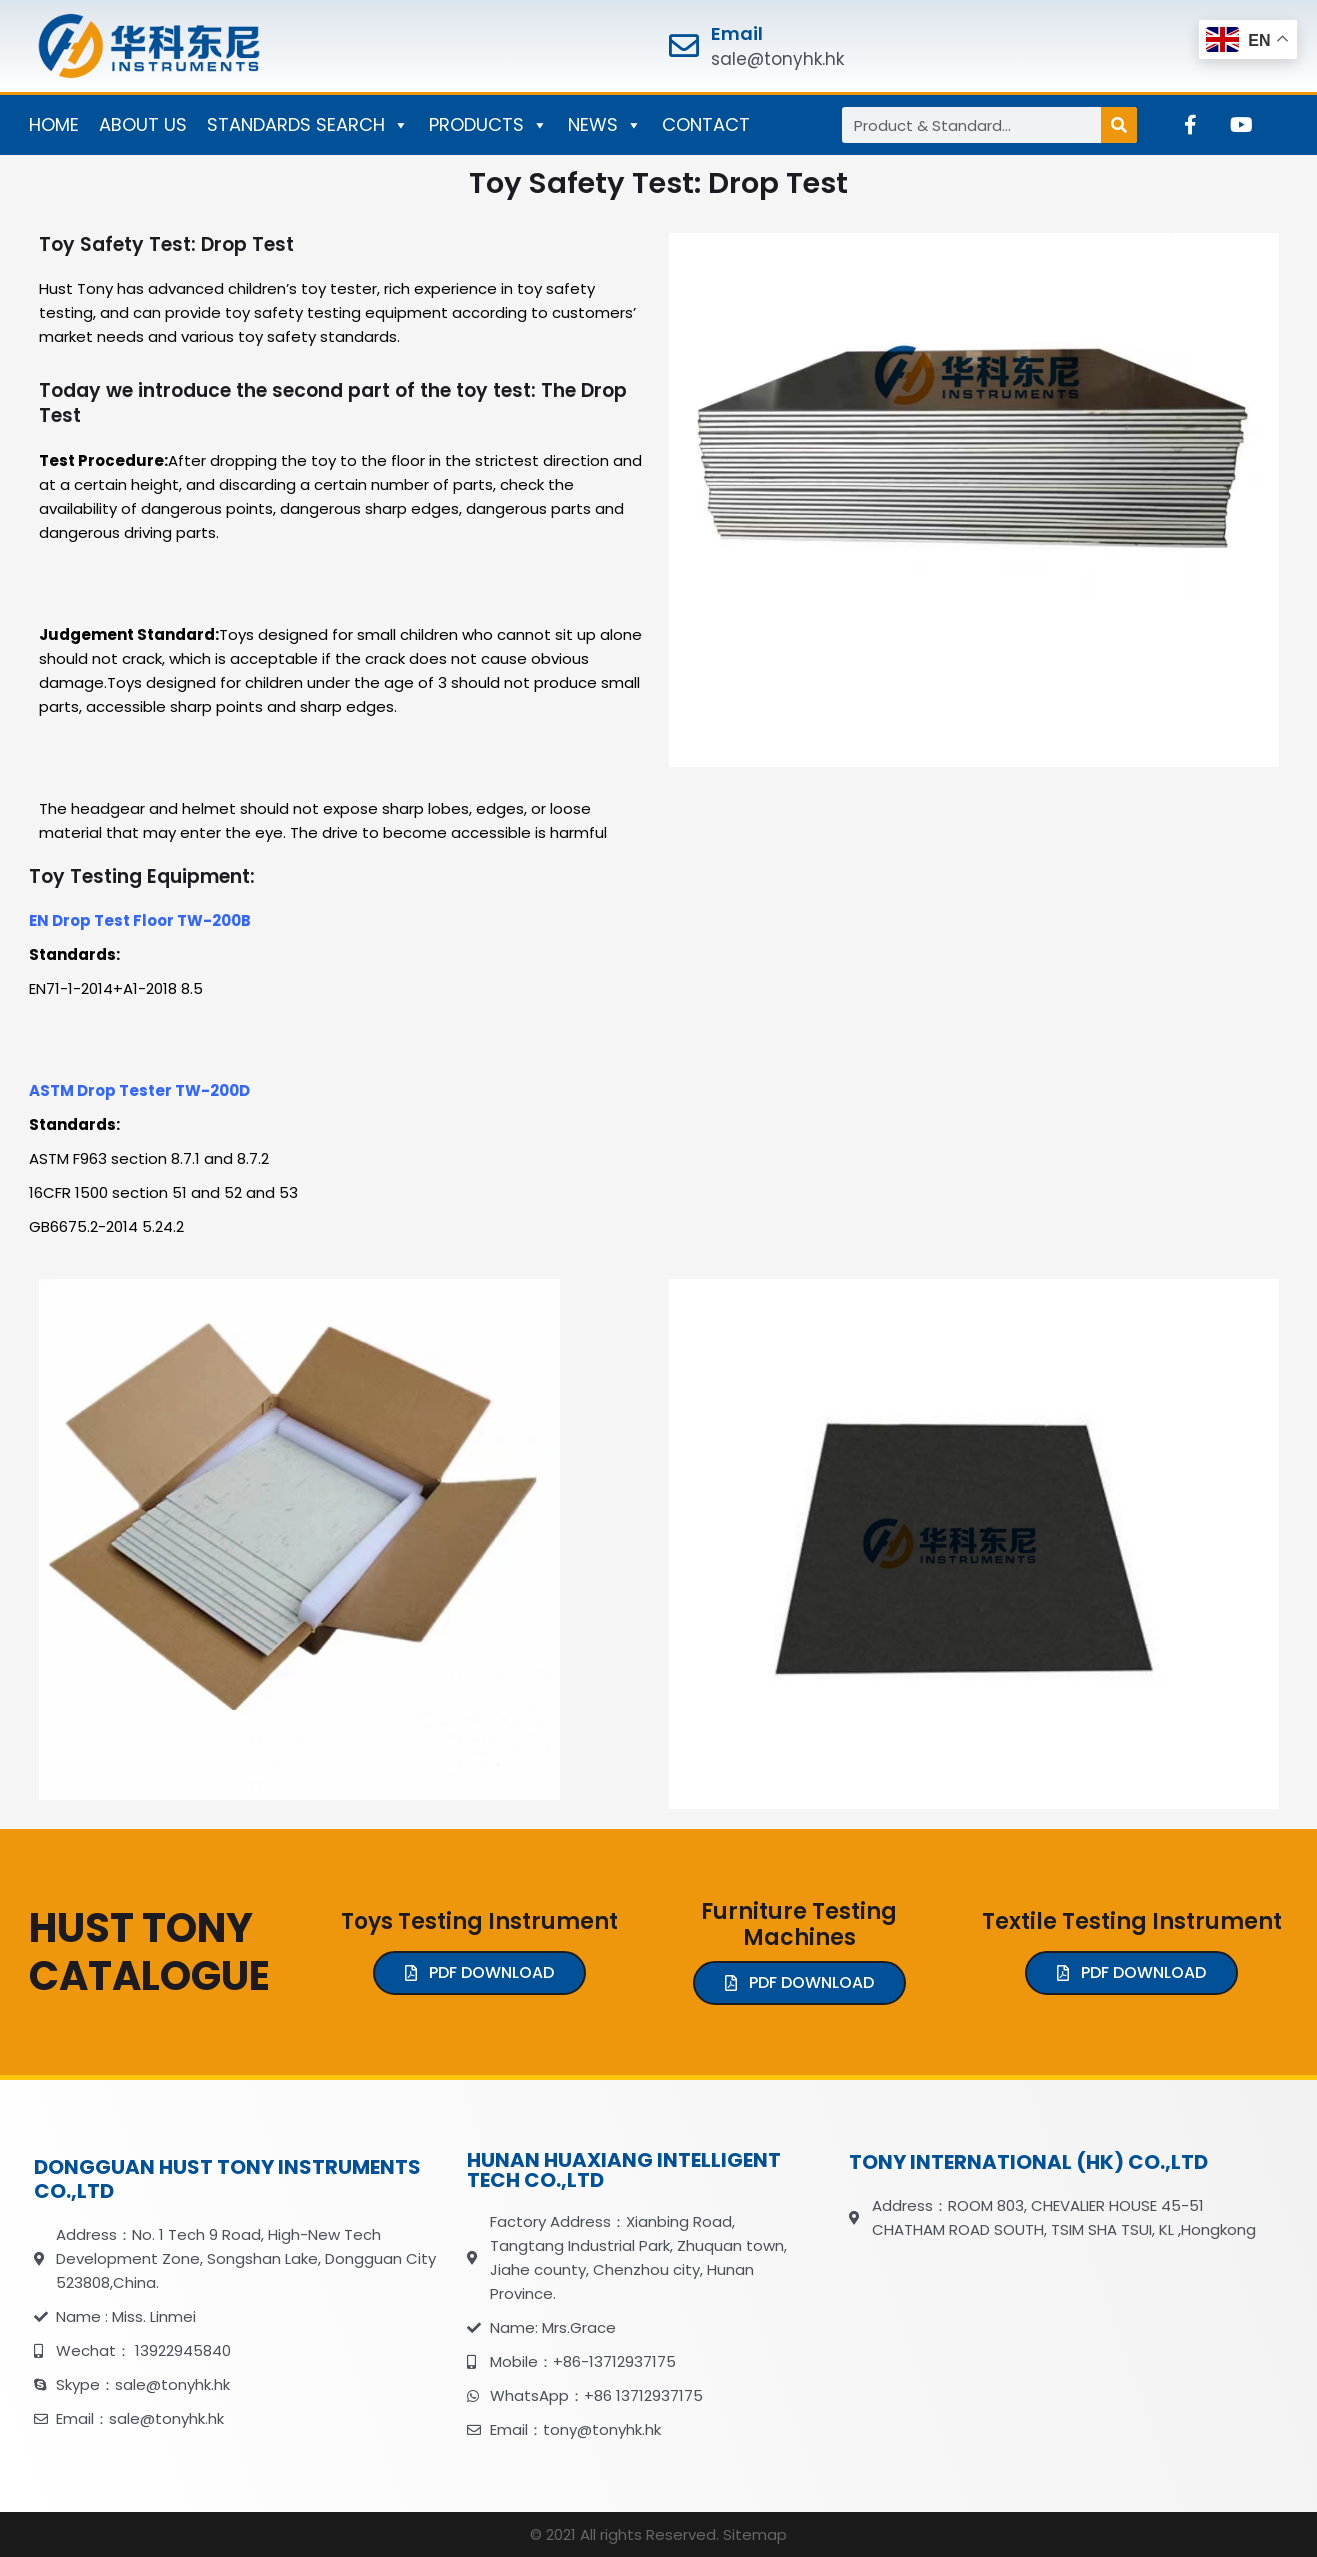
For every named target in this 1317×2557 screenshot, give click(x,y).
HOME (54, 124)
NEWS (605, 125)
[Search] (1119, 125)
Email (737, 33)
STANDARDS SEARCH (308, 125)
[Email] (684, 46)
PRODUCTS (488, 125)
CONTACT (706, 124)
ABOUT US (143, 124)
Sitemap (755, 2534)
